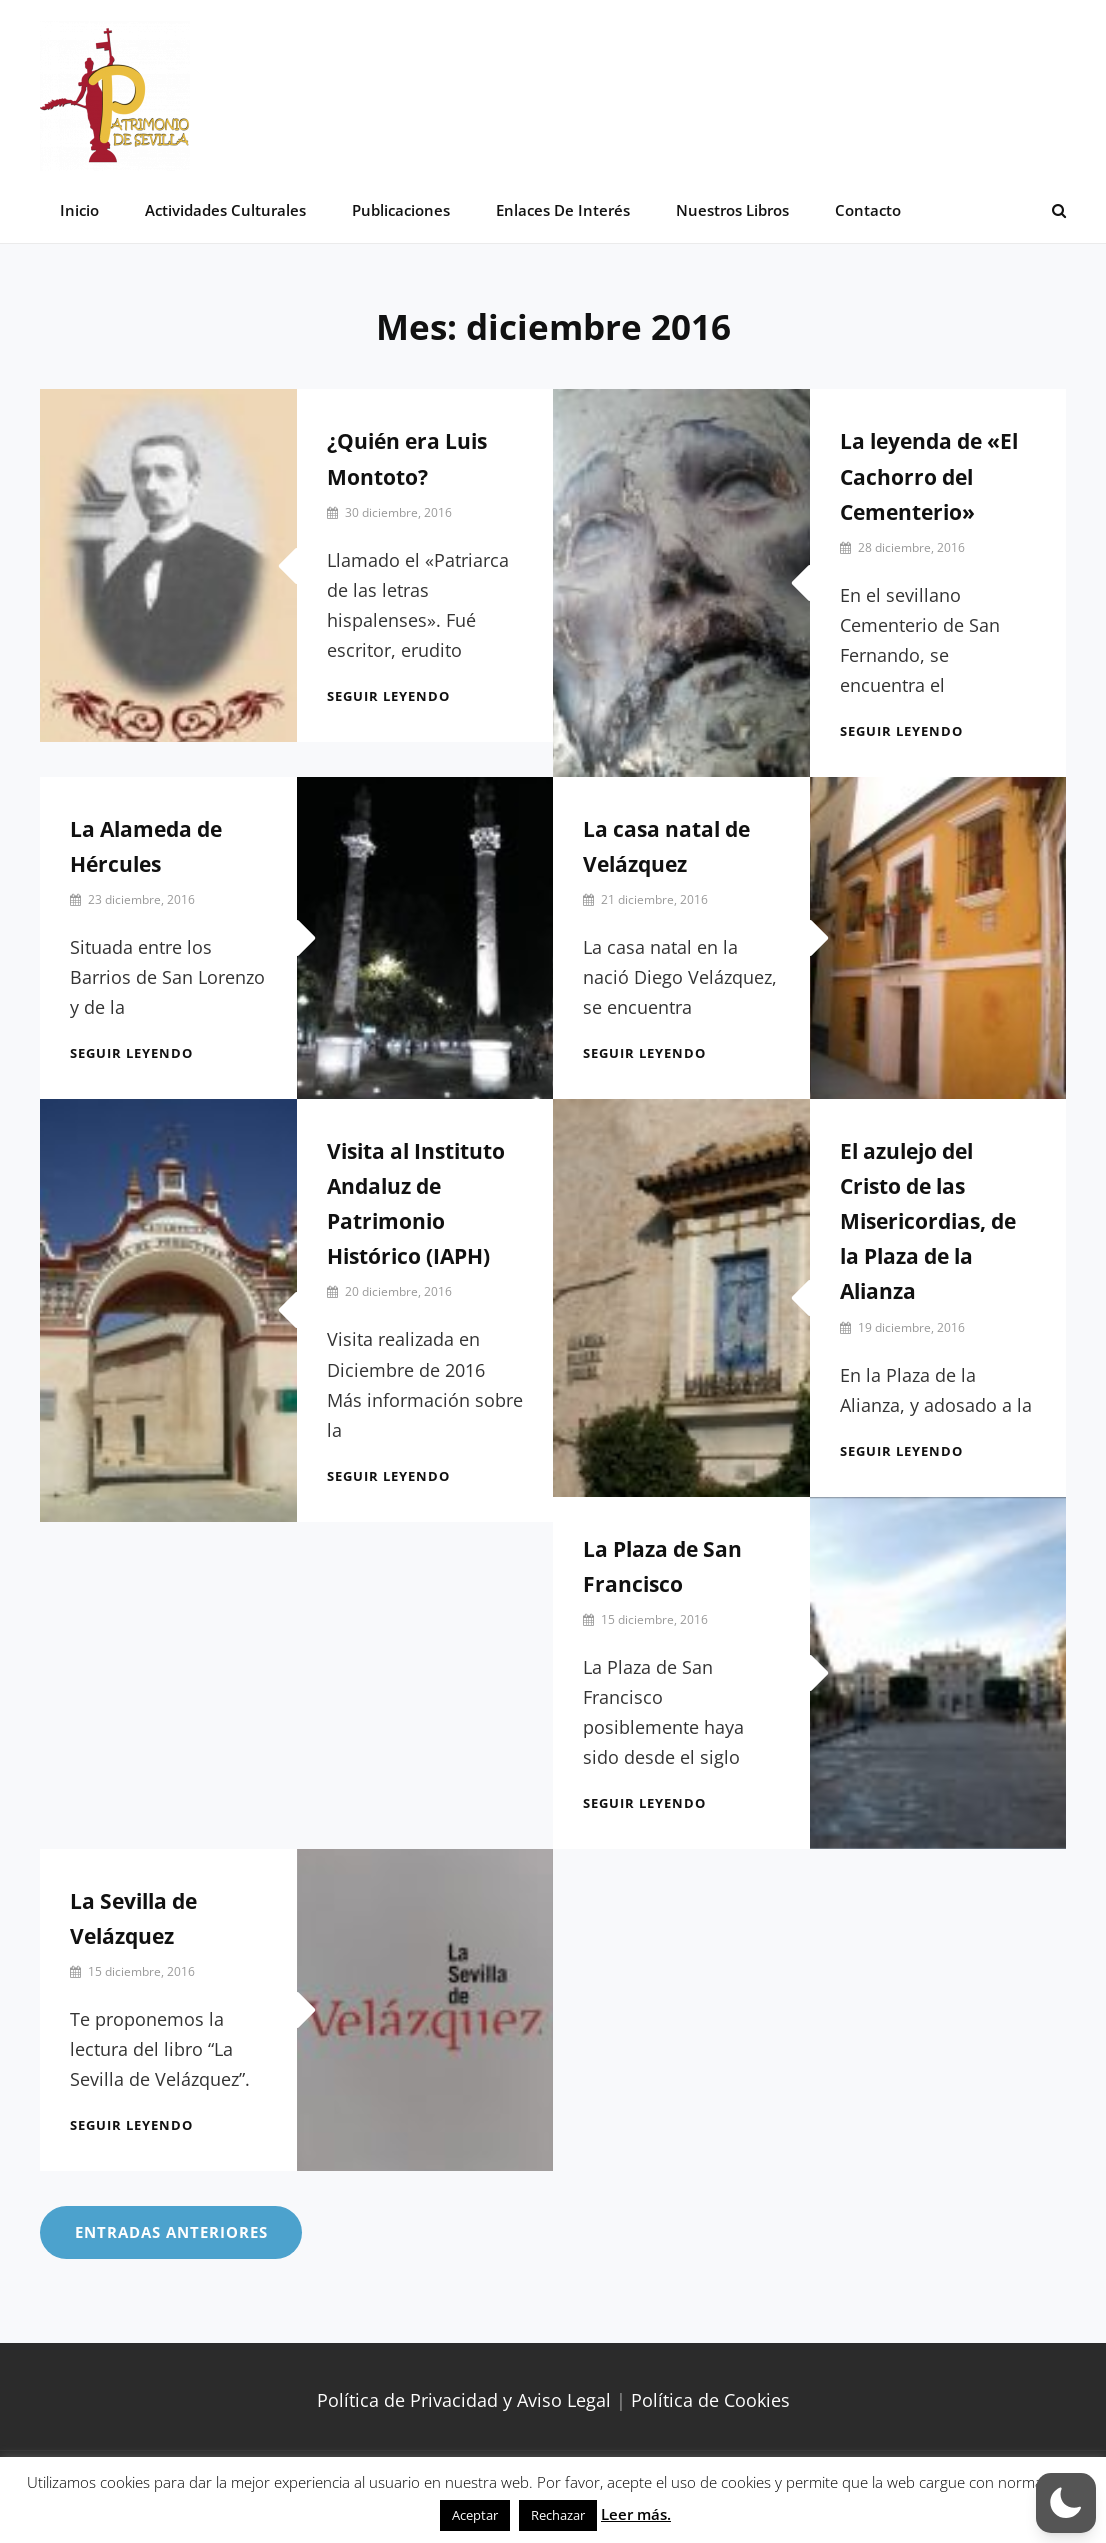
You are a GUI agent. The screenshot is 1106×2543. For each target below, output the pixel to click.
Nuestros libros (728, 210)
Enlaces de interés (560, 210)
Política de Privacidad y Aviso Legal (464, 2401)
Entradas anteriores (171, 2233)
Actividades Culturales (224, 210)
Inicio (79, 210)
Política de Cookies (710, 2401)
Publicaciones (399, 210)
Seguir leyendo (388, 696)
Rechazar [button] (558, 2515)
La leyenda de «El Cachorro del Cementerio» (929, 477)
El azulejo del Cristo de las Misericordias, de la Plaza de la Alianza (928, 1222)
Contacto (863, 210)
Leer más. (636, 2514)
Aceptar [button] (475, 2515)
